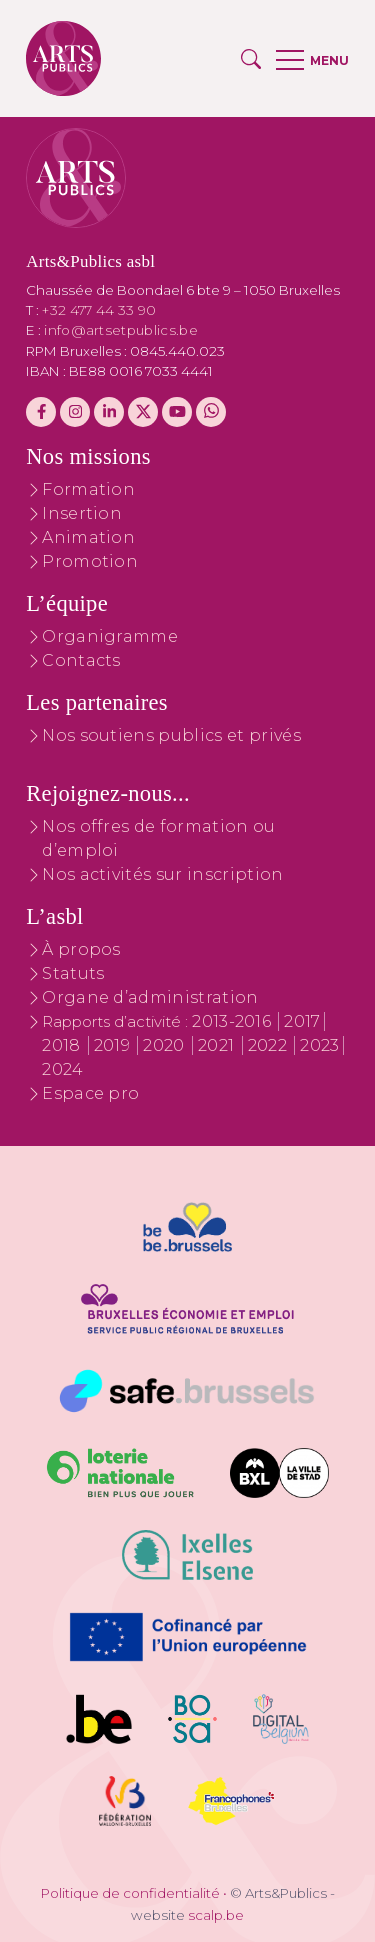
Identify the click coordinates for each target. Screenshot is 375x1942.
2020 (166, 1045)
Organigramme (110, 636)
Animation (88, 537)
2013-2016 (233, 1021)
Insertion (82, 513)
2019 (114, 1045)
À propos (81, 949)
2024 (62, 1069)
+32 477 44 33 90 (99, 310)
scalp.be (216, 1915)
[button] (251, 59)
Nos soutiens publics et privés (171, 735)
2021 (218, 1045)
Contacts (81, 660)
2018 (63, 1045)
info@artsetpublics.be (121, 330)
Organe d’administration (150, 997)
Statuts (73, 973)
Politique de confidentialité (130, 1893)
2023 (319, 1045)
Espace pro (90, 1093)
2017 (302, 1021)
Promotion (90, 561)
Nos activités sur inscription (162, 874)
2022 (270, 1045)
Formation (88, 489)
